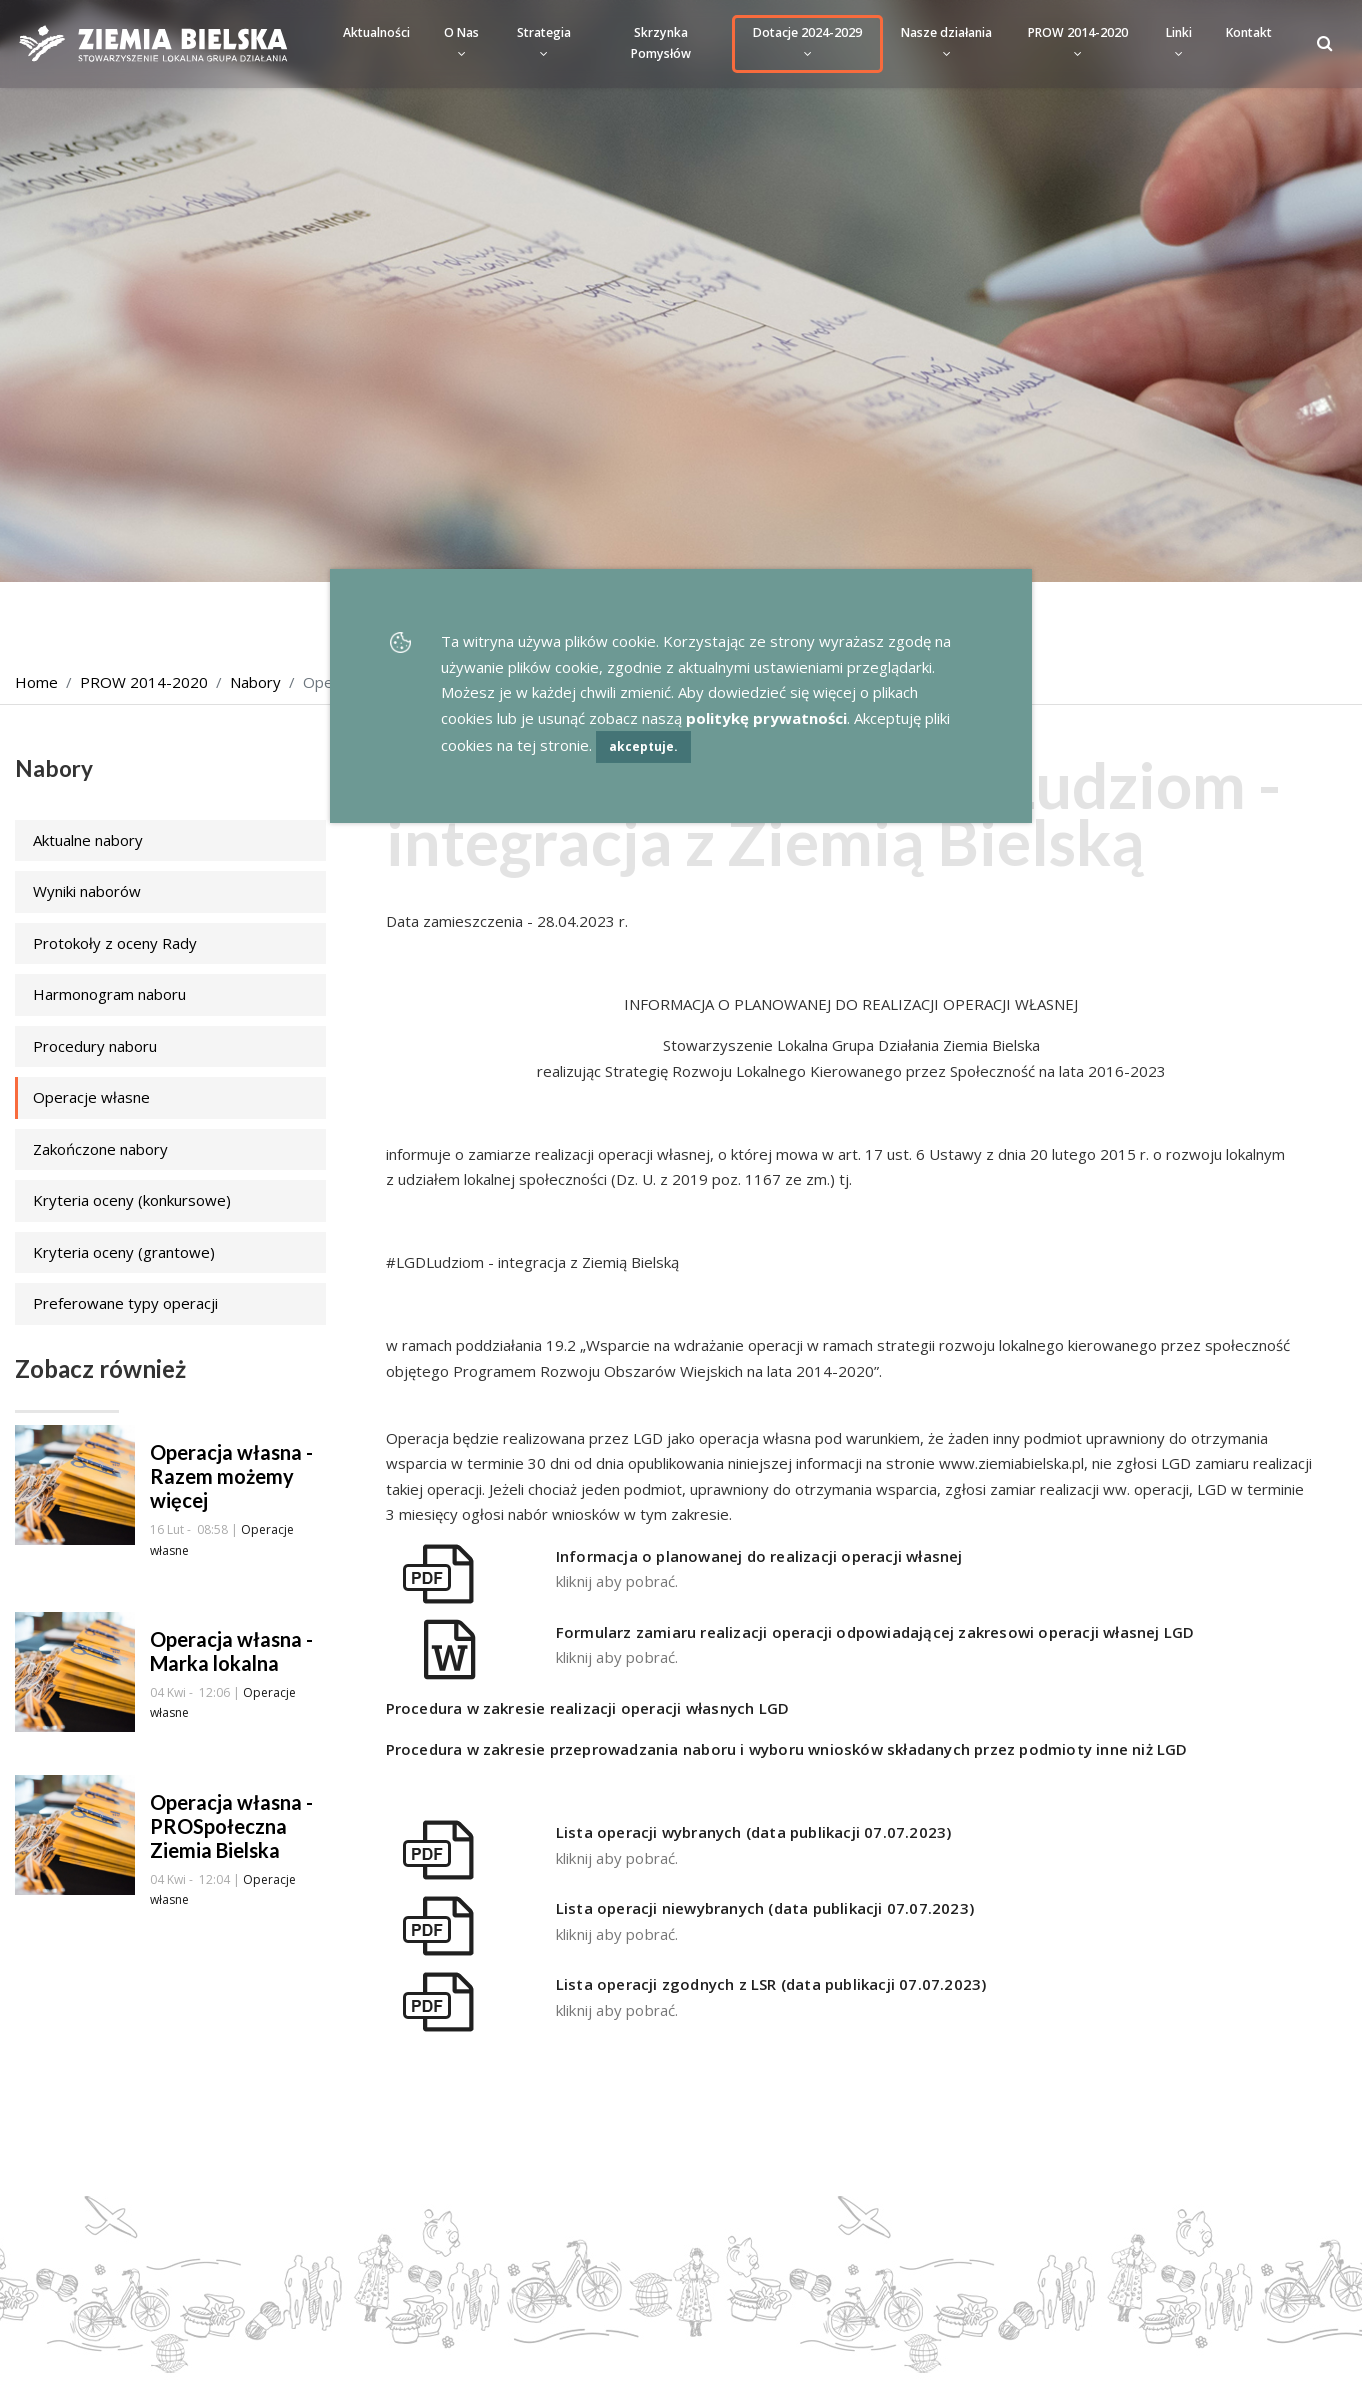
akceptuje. (643, 746)
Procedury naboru (95, 1046)
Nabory (255, 682)
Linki (1179, 42)
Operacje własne (91, 1097)
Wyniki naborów (87, 891)
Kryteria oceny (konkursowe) (132, 1200)
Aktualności (376, 32)
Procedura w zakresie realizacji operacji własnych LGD (588, 1708)
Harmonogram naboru (109, 994)
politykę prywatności (766, 718)
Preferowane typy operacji (125, 1303)
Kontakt (1249, 32)
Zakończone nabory (100, 1149)
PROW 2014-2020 (1078, 42)
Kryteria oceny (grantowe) (124, 1252)
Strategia (544, 42)
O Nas (461, 42)
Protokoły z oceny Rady (115, 943)
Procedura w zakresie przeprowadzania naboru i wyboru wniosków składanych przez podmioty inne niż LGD (787, 1749)
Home (36, 682)
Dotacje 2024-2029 (807, 42)
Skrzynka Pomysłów (661, 43)
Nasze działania (946, 42)
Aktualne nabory (88, 840)
